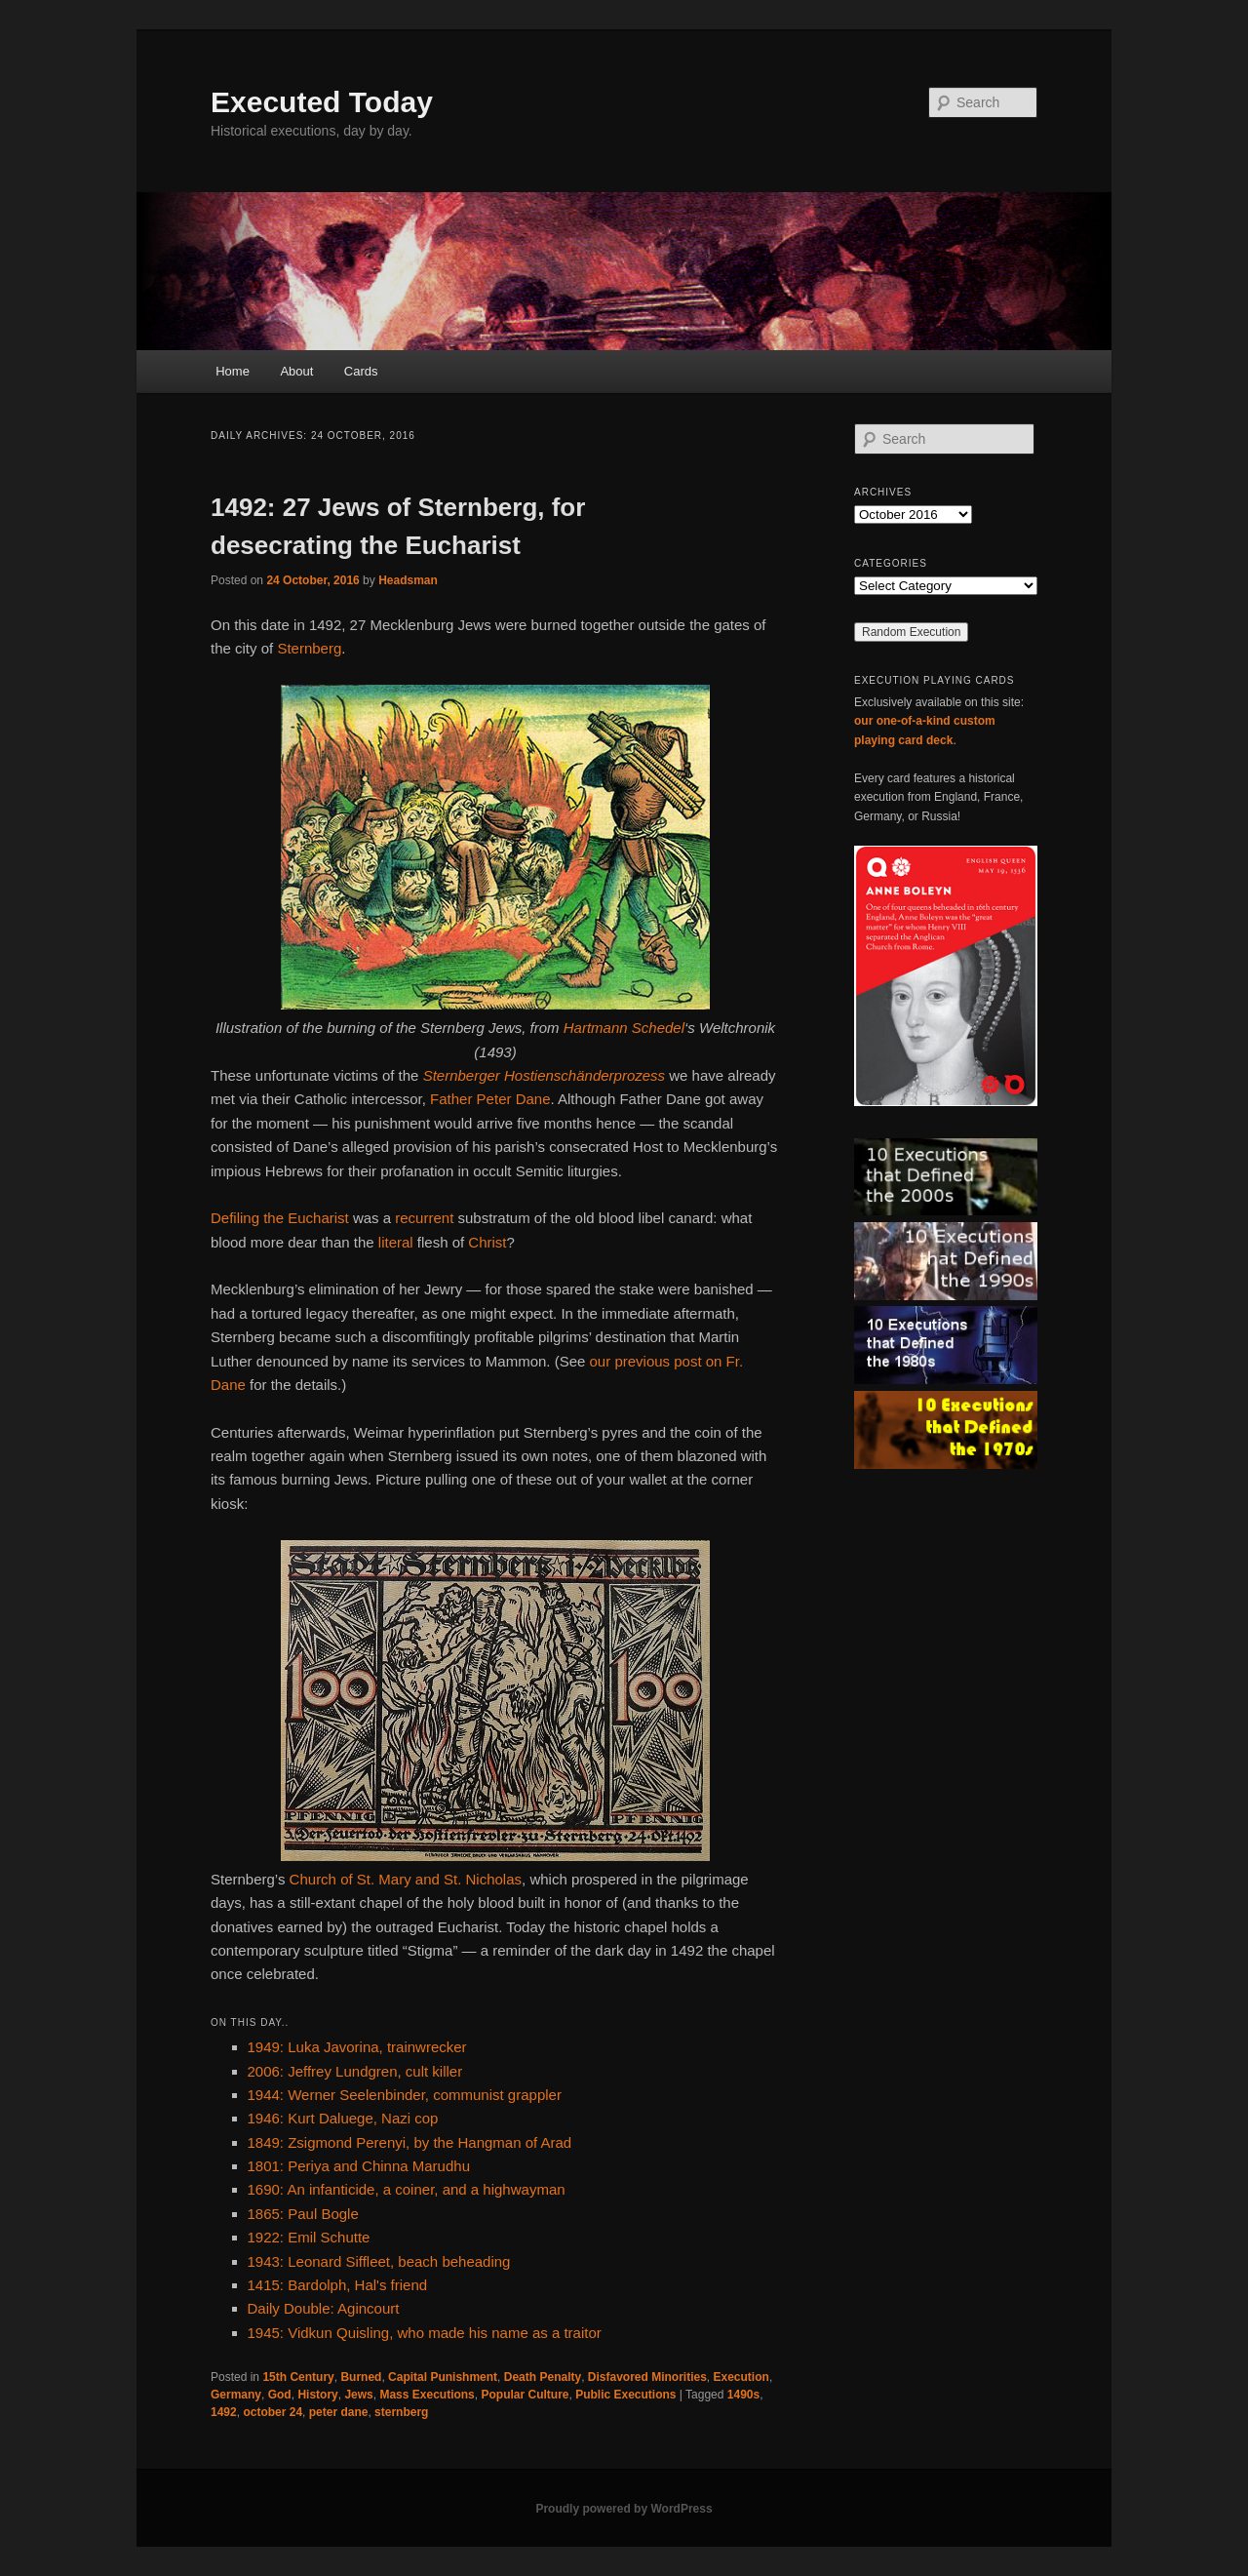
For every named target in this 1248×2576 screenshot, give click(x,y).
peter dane (339, 2412)
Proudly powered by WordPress (623, 2509)
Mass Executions (426, 2394)
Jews (358, 2394)
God (280, 2394)
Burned (360, 2377)
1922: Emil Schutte (309, 2237)
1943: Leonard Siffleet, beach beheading (379, 2261)
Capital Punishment (442, 2377)
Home (232, 371)
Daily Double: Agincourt (324, 2308)
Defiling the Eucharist (280, 1217)
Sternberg (309, 648)
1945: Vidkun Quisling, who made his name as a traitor (425, 2332)
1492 (224, 2412)
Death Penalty (542, 2377)
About (296, 371)
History (317, 2394)
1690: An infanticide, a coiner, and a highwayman (407, 2189)
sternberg (401, 2412)
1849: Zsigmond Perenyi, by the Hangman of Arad (410, 2142)
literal (395, 1242)
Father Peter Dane (490, 1098)
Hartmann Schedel (624, 1027)
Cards (361, 371)
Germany (236, 2394)
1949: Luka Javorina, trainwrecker (357, 2047)
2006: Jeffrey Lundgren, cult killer (355, 2071)
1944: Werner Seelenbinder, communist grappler (405, 2094)
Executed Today (322, 102)
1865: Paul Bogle (303, 2213)
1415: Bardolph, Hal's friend (338, 2285)
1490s (743, 2394)
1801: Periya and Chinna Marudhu (359, 2166)
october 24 (272, 2412)
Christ (487, 1242)
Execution (741, 2377)
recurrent (424, 1217)
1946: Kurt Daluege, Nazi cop (343, 2118)
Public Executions (625, 2394)
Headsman (408, 580)
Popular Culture (524, 2394)
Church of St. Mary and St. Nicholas (406, 1879)
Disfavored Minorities (647, 2377)
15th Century (297, 2377)
